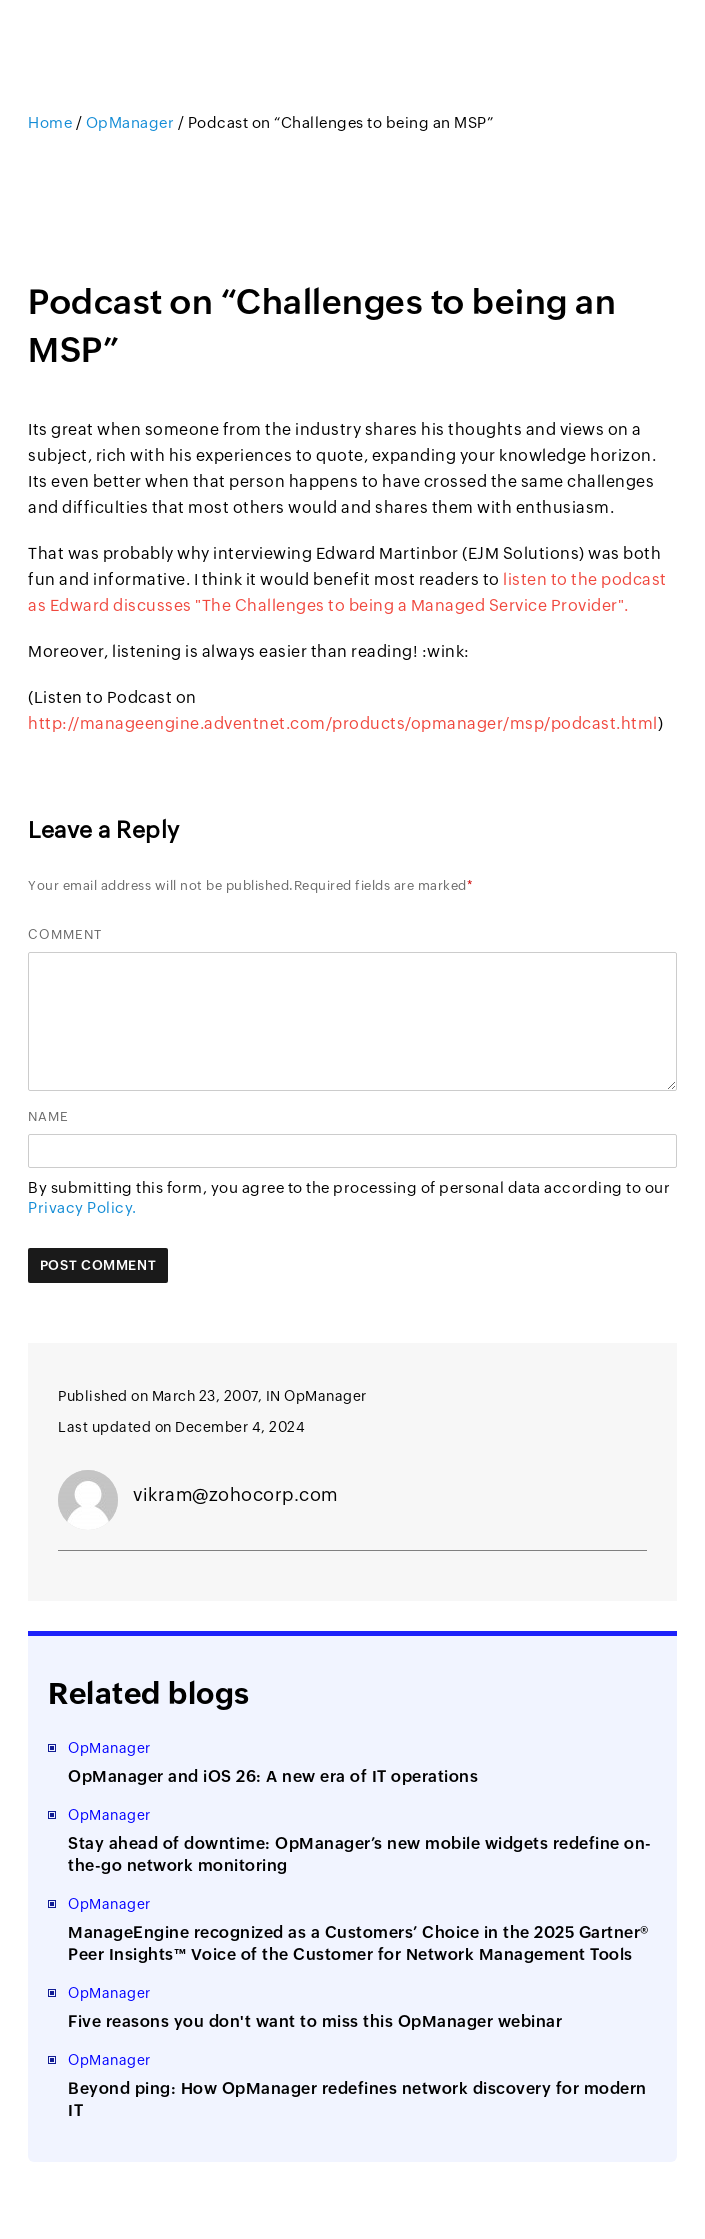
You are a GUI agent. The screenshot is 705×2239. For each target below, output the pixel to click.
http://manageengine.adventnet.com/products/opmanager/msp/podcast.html (343, 723)
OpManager (130, 122)
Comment (65, 934)
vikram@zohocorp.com (235, 1494)
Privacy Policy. (82, 1207)
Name (48, 1116)
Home (52, 122)
